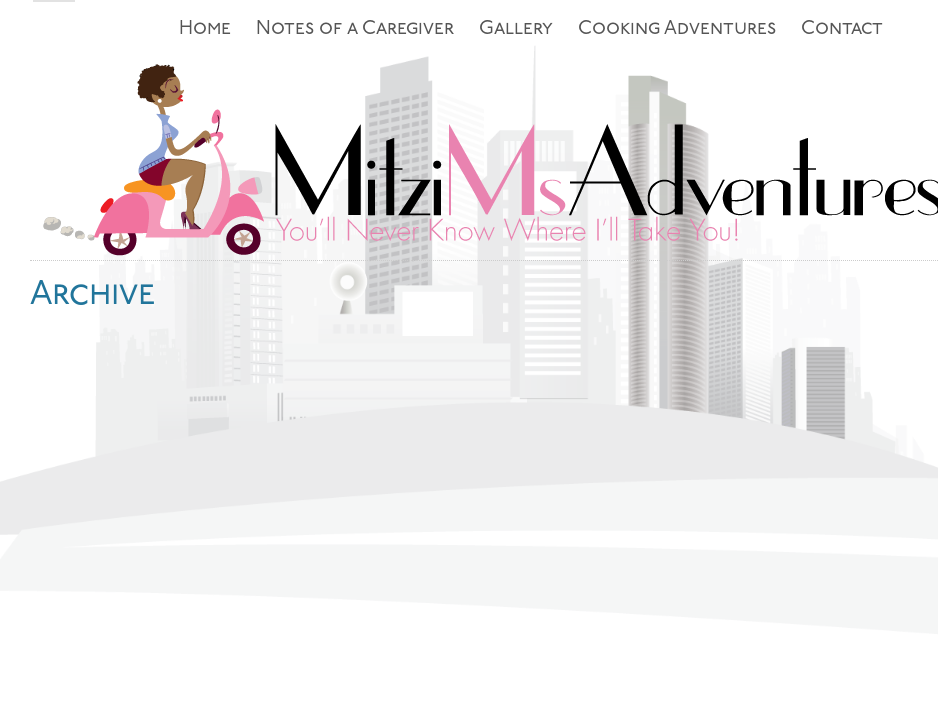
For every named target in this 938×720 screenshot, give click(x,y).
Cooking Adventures (677, 29)
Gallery (516, 29)
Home (205, 29)
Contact (842, 29)
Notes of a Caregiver (355, 29)
